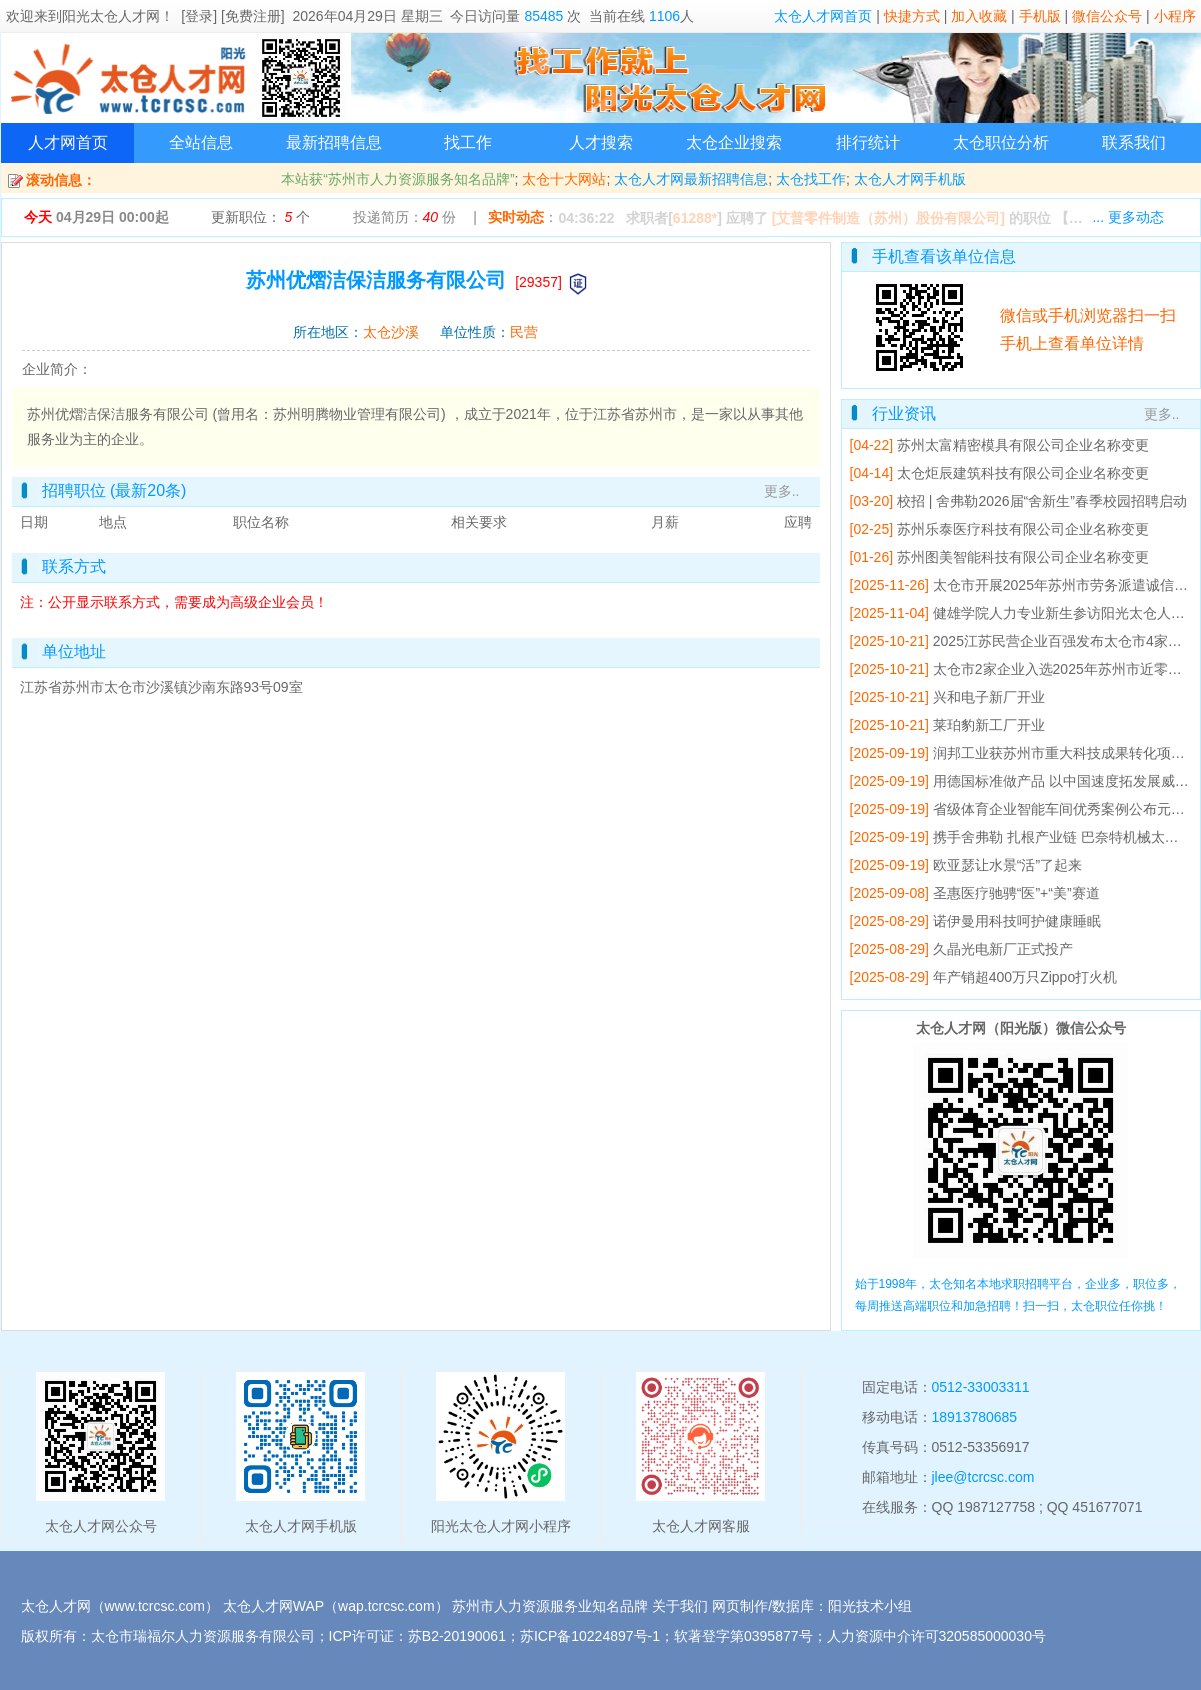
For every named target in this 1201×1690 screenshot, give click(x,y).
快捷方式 (912, 16)
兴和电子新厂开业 (989, 697)
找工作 (468, 142)
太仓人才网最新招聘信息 (691, 179)
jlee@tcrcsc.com (983, 1477)
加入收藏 (979, 16)
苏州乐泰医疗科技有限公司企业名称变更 (1023, 529)
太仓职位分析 (1001, 142)
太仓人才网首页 (823, 16)
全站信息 (201, 142)
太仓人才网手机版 (910, 179)
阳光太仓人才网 (111, 16)
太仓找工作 (811, 179)
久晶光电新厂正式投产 (1003, 949)
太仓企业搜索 (734, 142)
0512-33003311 (981, 1387)
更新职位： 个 (261, 217)
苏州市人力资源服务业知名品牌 (550, 1606)
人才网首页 (68, 142)
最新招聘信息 (334, 142)
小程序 (1175, 16)
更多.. (782, 491)
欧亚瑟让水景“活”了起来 (1007, 865)
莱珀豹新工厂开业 (989, 725)
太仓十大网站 (564, 179)
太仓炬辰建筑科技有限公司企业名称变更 (1023, 473)
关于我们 (680, 1606)
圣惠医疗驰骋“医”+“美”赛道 (1016, 893)
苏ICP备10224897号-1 (590, 1636)
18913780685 (975, 1417)
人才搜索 (601, 142)
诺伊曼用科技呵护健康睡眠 (1017, 921)
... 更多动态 (1128, 217)
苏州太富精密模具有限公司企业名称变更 (1023, 445)
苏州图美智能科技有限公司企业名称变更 (1023, 557)
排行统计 (868, 142)
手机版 (1040, 16)
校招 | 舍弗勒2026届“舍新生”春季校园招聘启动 (1042, 501)
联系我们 (1134, 142)
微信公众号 (1107, 16)
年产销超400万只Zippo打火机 (1025, 977)
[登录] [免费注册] (232, 16)
